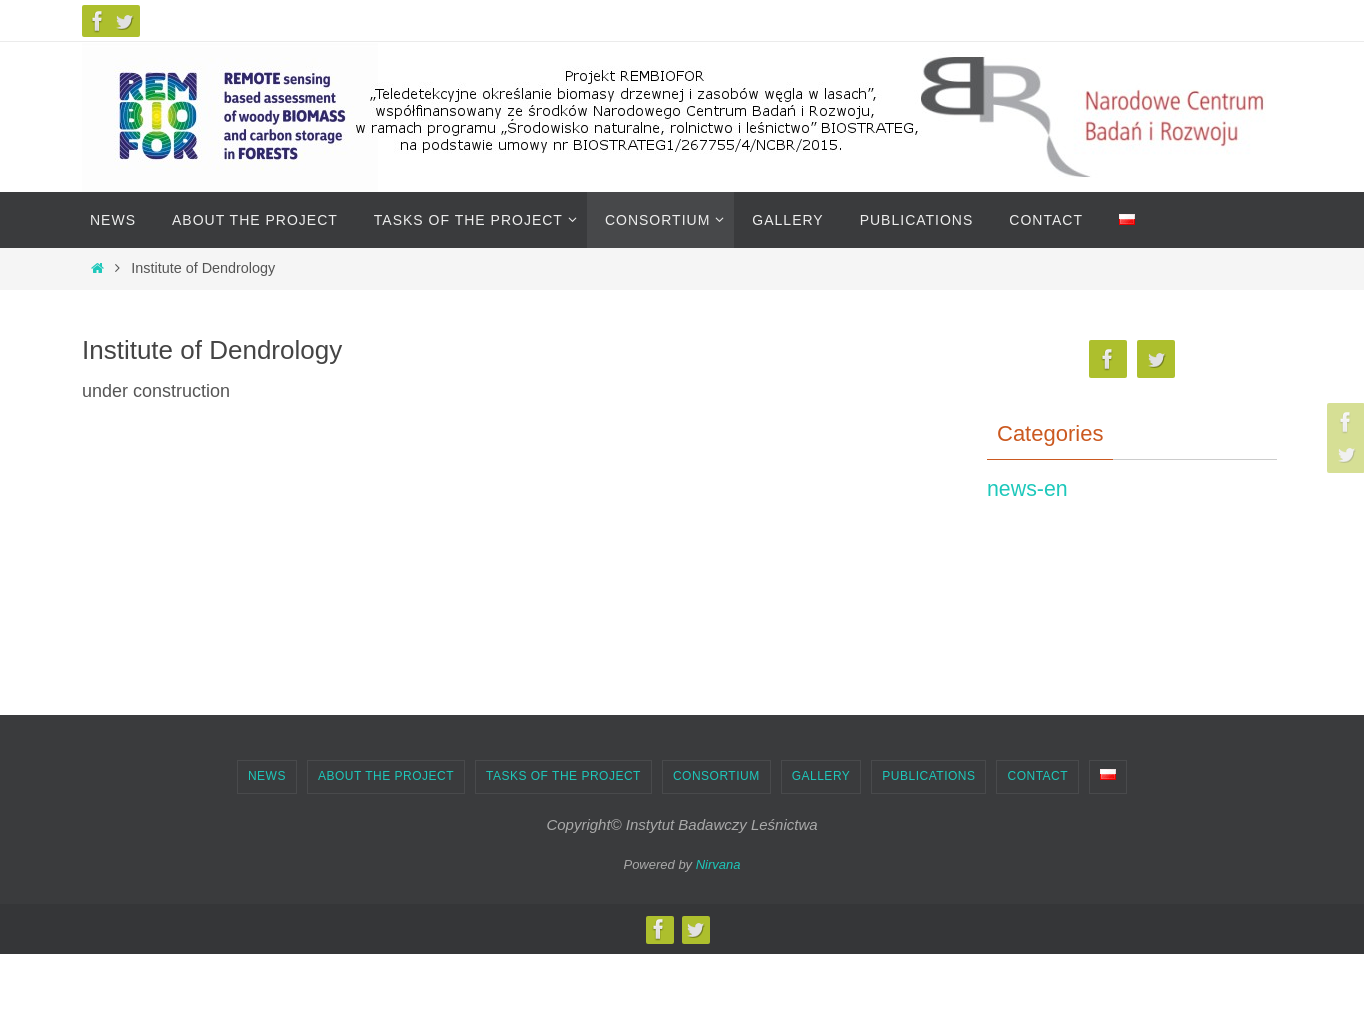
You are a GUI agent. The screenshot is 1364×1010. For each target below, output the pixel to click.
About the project (386, 776)
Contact (1037, 776)
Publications (928, 776)
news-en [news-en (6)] (1027, 489)
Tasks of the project (563, 776)
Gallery (821, 776)
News (267, 776)
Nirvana (718, 864)
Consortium (716, 776)
